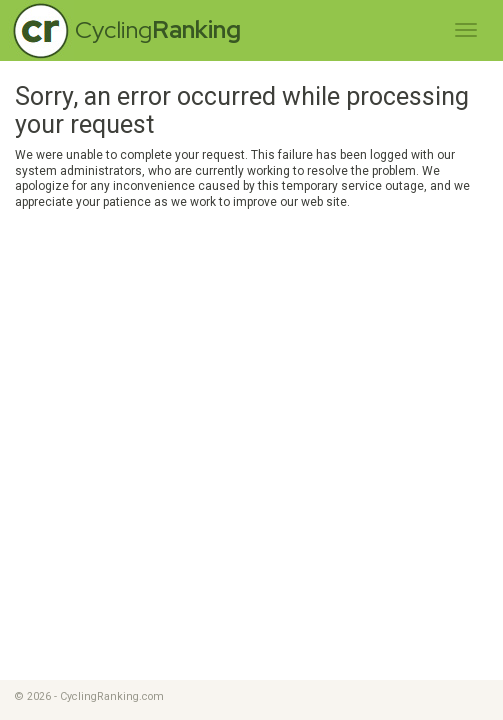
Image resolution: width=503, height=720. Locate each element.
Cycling (158, 29)
